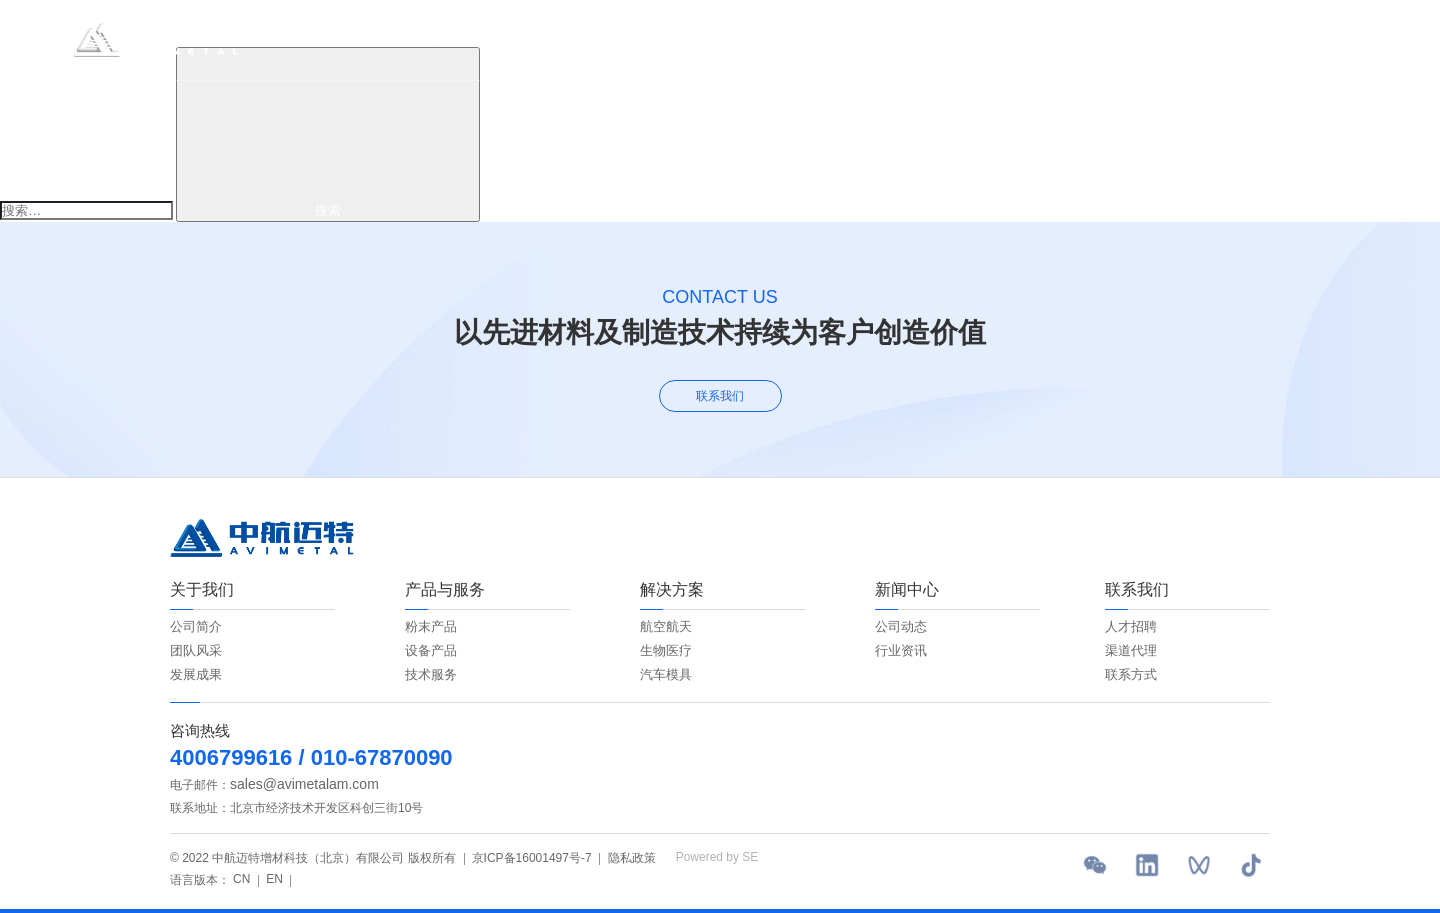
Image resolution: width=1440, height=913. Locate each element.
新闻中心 (834, 39)
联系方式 (1131, 674)
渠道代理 (1131, 650)
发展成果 (196, 674)
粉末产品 (431, 626)
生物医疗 (666, 650)
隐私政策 (632, 858)
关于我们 (496, 39)
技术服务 (431, 674)
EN (1318, 39)
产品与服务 (592, 39)
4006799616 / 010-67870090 (311, 757)
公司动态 (901, 626)
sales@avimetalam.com (304, 784)
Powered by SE (717, 857)
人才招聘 (1131, 626)
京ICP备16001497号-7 (532, 858)
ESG (761, 39)
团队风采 (196, 650)
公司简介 (196, 626)
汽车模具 (666, 674)
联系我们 (922, 39)
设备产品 (431, 650)
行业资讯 (901, 650)
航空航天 (666, 626)
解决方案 (688, 39)
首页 (424, 39)
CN (1283, 39)
